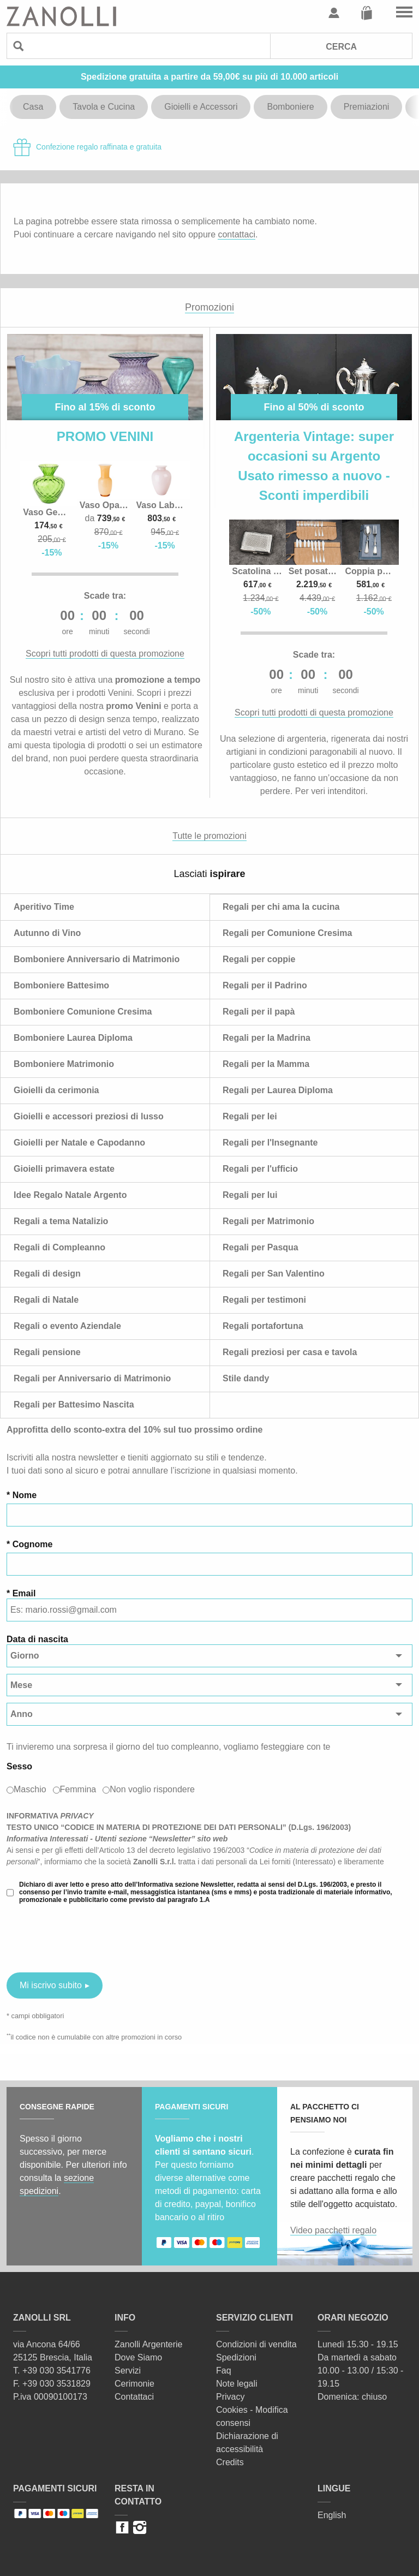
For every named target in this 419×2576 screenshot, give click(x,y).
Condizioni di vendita (256, 2344)
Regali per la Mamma (266, 1064)
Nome (25, 1495)
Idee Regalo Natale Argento (70, 1195)
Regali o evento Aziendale (67, 1326)
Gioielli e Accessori (200, 106)
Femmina (78, 1789)
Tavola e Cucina (104, 106)
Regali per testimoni (264, 1299)
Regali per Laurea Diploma (278, 1090)
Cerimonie (134, 2383)
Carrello (367, 13)
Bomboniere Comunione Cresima (83, 1011)
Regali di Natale (46, 1299)
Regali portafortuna (263, 1326)
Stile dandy (246, 1378)
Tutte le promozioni (209, 835)
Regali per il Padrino (265, 985)
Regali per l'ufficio (260, 1168)
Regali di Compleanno (59, 1247)
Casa (33, 106)
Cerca (341, 46)
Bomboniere (290, 106)
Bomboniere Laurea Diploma (73, 1037)
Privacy (230, 2396)
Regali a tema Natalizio (61, 1221)
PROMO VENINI (105, 436)
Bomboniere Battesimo (61, 985)
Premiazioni (367, 106)
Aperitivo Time (44, 906)
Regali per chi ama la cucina (281, 906)
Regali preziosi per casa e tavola (290, 1352)
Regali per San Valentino (274, 1273)
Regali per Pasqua (260, 1247)
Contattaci (134, 2396)
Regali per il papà (259, 1011)
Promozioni (209, 307)
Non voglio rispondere (152, 1789)
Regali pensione (47, 1352)
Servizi (128, 2370)
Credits (230, 2462)
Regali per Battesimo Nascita (74, 1404)
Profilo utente (334, 13)
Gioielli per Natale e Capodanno (79, 1142)
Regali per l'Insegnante (270, 1142)
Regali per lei (250, 1116)
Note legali (237, 2383)
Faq (223, 2370)
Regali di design (47, 1273)
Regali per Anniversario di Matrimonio (92, 1378)
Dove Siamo (138, 2357)
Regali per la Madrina (266, 1037)
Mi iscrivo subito (51, 1985)
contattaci (236, 234)
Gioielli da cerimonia (56, 1090)
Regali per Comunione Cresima (287, 933)
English (332, 2515)
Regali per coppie (259, 959)
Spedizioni (236, 2357)
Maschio (30, 1789)
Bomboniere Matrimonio (64, 1064)
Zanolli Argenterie (149, 2344)
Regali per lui (250, 1195)
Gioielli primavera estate (64, 1168)
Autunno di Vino (47, 933)
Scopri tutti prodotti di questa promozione (105, 653)
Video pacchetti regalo (333, 2230)
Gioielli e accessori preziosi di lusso (89, 1116)
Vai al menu (404, 13)
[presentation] (89, 1938)
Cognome (33, 1544)
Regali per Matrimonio (268, 1221)
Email (24, 1593)
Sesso (19, 1766)
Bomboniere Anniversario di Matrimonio (96, 959)
